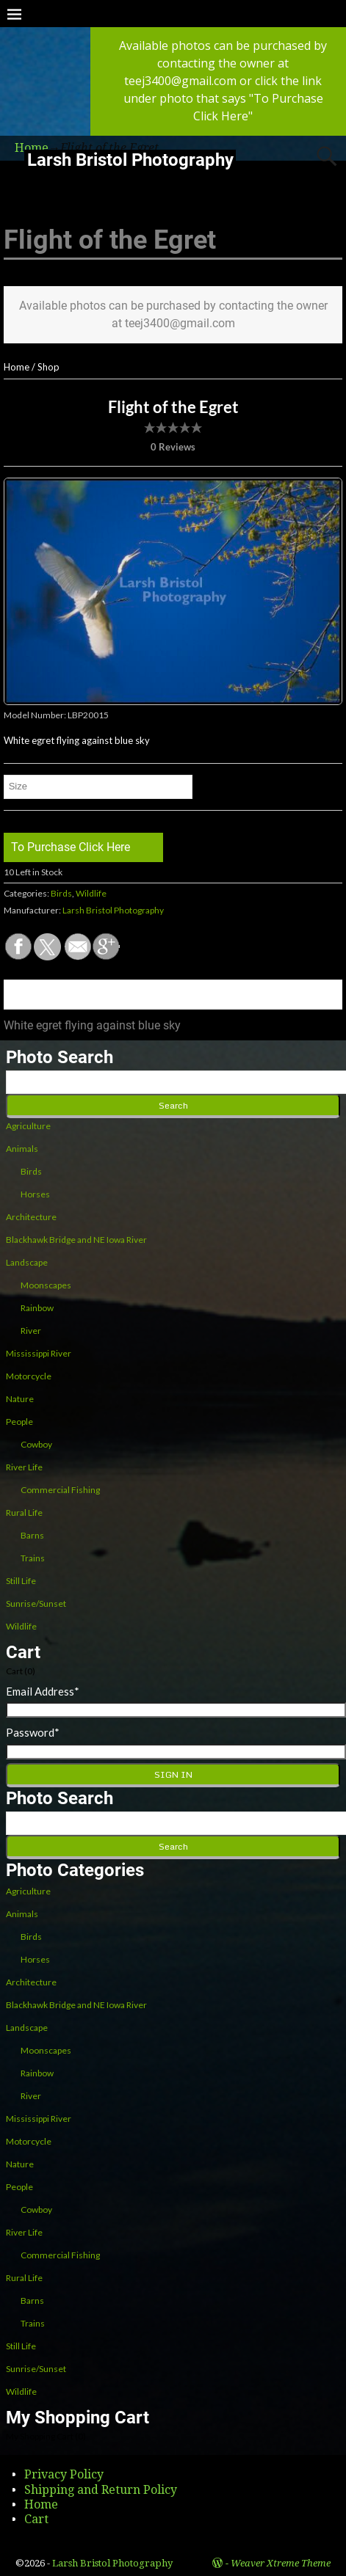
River (31, 1330)
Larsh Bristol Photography (130, 160)
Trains (33, 1558)
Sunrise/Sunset (36, 1603)
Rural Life (24, 1512)
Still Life (21, 1580)
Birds (61, 893)
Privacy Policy (64, 2474)
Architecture (31, 1216)
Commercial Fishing (60, 1489)
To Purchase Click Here (70, 847)
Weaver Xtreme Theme (281, 2563)
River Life (24, 1467)
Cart (36, 2519)
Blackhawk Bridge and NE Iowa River (76, 1239)
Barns (32, 1535)
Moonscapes (46, 1285)
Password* (33, 1732)
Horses (35, 1194)
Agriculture (28, 1125)
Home (16, 367)
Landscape (27, 1262)
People (19, 1421)
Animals (22, 1148)
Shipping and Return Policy (100, 2490)
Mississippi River (38, 1353)
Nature (20, 1398)
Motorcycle (28, 1376)
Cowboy (36, 1444)
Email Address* (42, 1691)
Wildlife (91, 893)
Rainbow (37, 1307)
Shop (48, 367)
